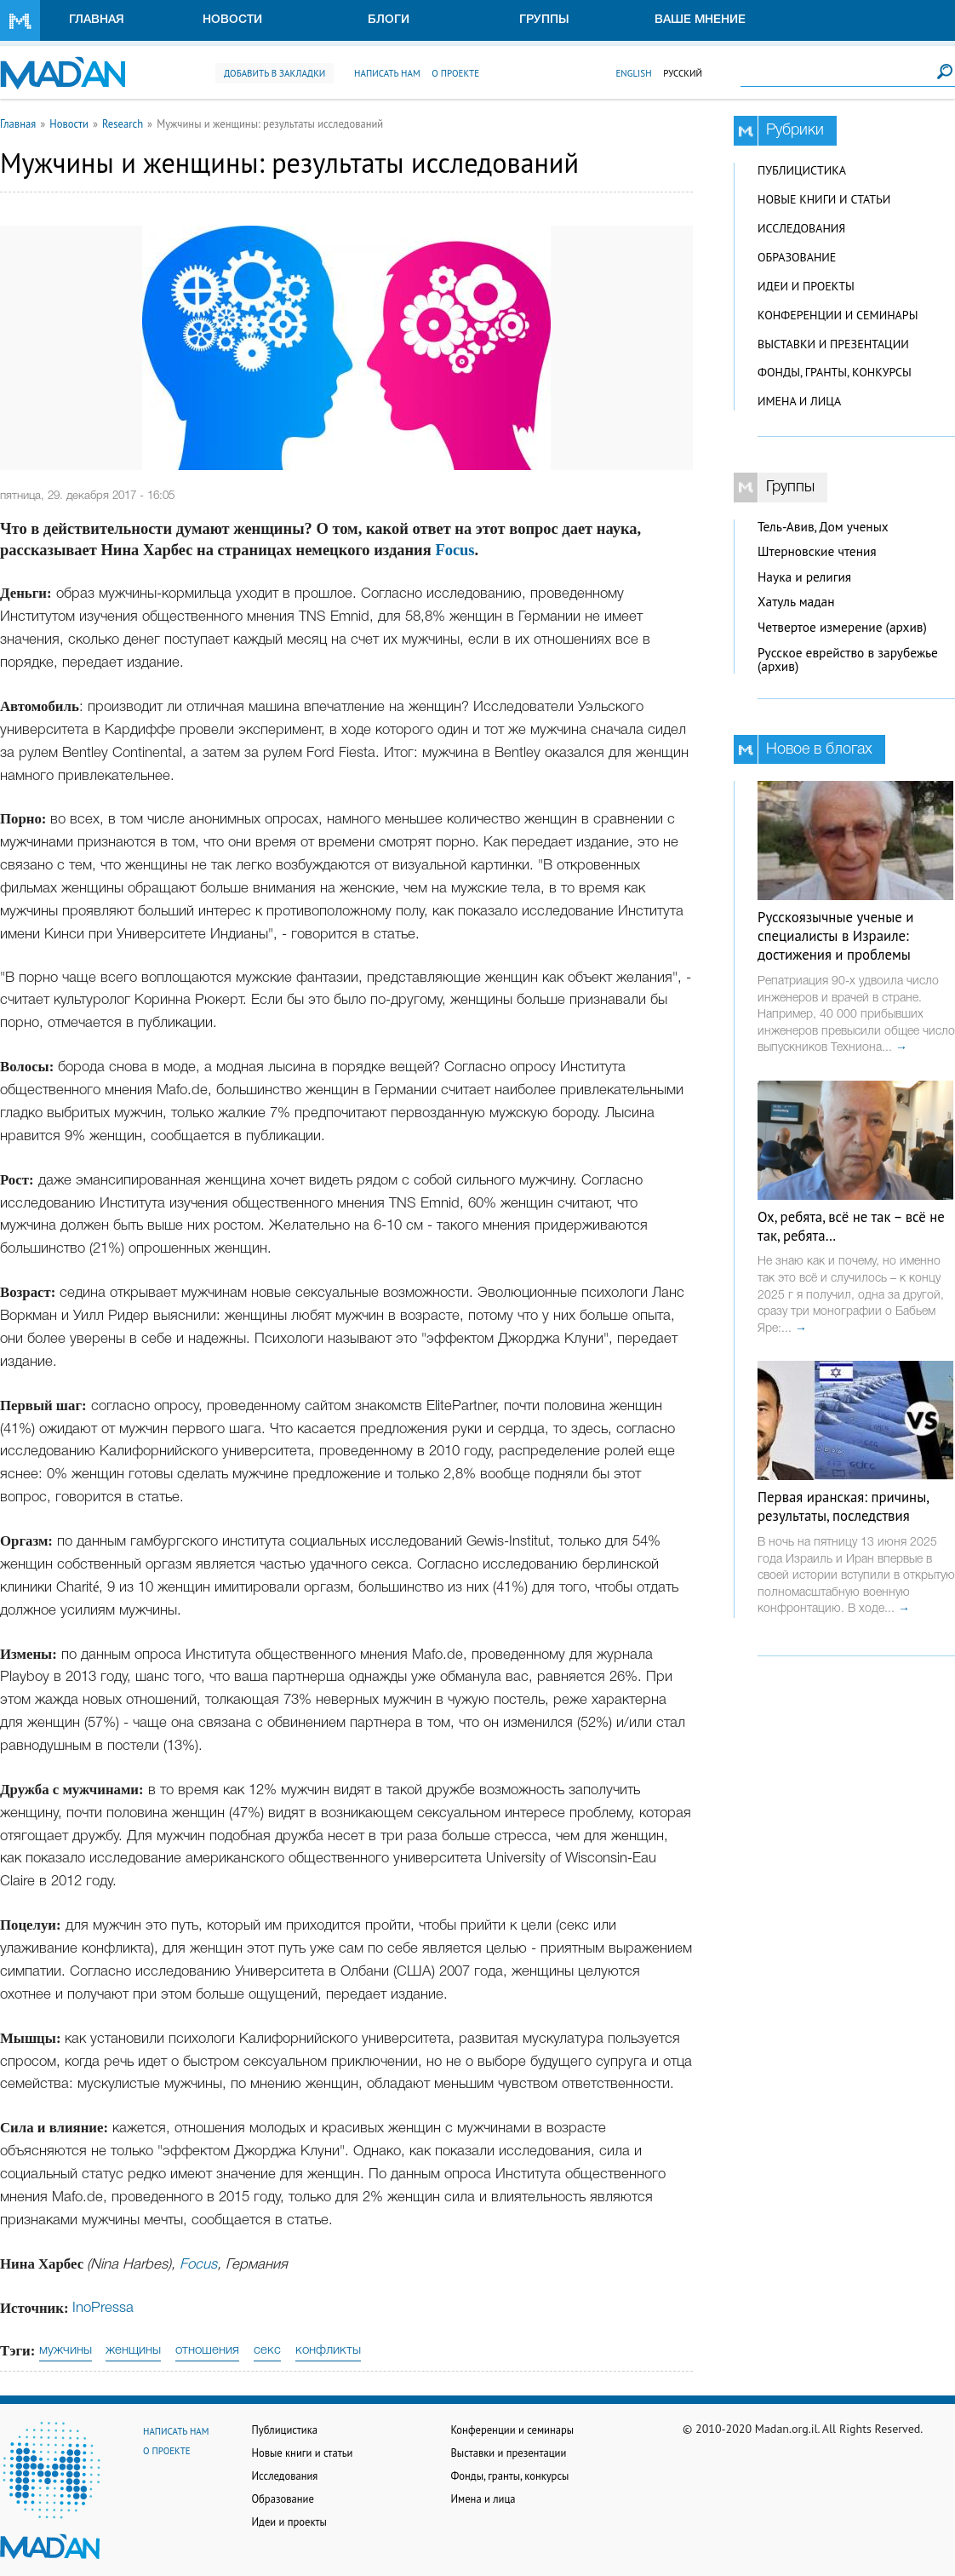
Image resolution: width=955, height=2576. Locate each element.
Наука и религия (804, 577)
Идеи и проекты (806, 286)
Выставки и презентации (833, 344)
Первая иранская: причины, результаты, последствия (843, 1506)
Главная (96, 20)
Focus (454, 550)
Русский (682, 73)
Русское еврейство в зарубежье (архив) (848, 659)
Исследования (801, 228)
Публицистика (802, 170)
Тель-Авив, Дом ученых (823, 526)
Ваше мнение (700, 20)
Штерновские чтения (817, 551)
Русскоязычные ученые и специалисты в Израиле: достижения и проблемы (835, 936)
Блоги (388, 20)
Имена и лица (799, 401)
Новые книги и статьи (824, 199)
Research (122, 123)
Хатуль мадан (796, 601)
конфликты (328, 2350)
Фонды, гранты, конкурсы (835, 372)
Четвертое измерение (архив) (842, 627)
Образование (797, 257)
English (633, 73)
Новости (232, 20)
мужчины (65, 2350)
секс (267, 2350)
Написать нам (387, 73)
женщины (133, 2350)
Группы (544, 20)
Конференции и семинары (838, 315)
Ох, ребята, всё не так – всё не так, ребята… (851, 1226)
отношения (207, 2350)
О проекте (455, 73)
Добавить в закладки (274, 73)
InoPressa (103, 2308)
